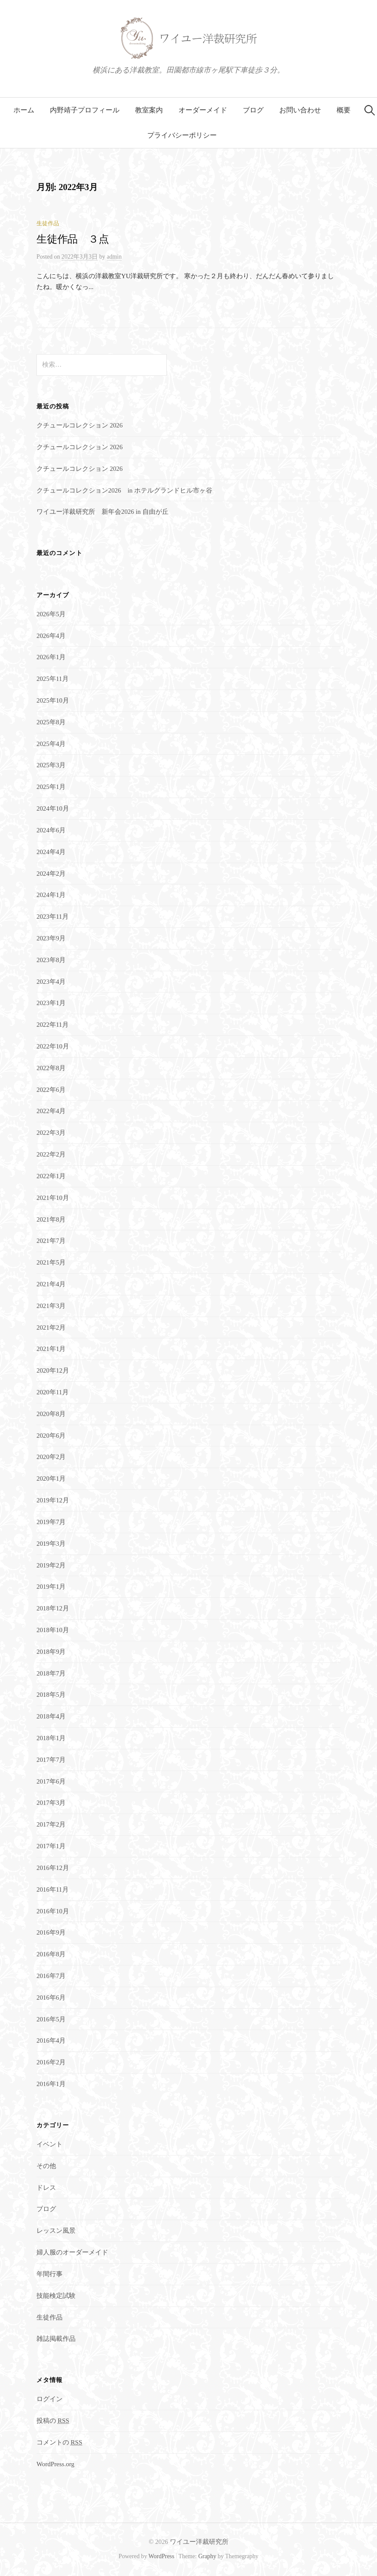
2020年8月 (51, 1413)
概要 (344, 110)
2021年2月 (51, 1327)
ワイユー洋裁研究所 (199, 2541)
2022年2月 (51, 1154)
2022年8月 (51, 1068)
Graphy (207, 2556)
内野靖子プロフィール (84, 110)
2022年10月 (52, 1046)
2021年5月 (51, 1262)
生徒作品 (47, 223)
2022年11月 (52, 1024)
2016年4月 (51, 2040)
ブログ (253, 110)
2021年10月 (52, 1197)
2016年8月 (51, 1954)
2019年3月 (51, 1543)
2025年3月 (51, 765)
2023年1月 (51, 1002)
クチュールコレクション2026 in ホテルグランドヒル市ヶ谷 (124, 490)
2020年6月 (51, 1435)
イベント (49, 2144)
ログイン (49, 2398)
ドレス (46, 2187)
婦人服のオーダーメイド (72, 2252)
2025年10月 (52, 700)
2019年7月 (51, 1521)
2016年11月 (52, 1889)
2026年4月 (51, 635)
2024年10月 (52, 808)
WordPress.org (55, 2464)
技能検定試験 (56, 2295)
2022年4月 (51, 1110)
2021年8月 (51, 1219)
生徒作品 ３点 (72, 239)
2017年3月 (51, 1802)
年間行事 (49, 2273)
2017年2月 (51, 1824)
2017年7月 (51, 1759)
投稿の (52, 2420)
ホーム (23, 110)
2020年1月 (51, 1478)
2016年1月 (51, 2083)
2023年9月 (51, 938)
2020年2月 (51, 1456)
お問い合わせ (300, 110)
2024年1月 (51, 894)
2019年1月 (51, 1586)
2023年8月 (51, 959)
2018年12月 (52, 1608)
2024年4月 (51, 851)
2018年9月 (51, 1651)
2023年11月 (52, 916)
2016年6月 (51, 1997)
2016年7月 (51, 1975)
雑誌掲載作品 (56, 2338)
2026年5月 (51, 614)
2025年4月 (51, 743)
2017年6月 (51, 1781)
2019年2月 (51, 1565)
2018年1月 (51, 1738)
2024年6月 (51, 830)
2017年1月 (51, 1846)
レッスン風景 (56, 2230)
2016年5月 (51, 2019)
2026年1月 (51, 657)
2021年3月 (51, 1305)
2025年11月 (52, 678)
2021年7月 (51, 1240)
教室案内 (149, 110)
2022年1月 (51, 1176)
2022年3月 (51, 1132)
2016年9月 (51, 1932)
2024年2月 (51, 873)
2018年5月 (51, 1694)
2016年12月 (52, 1867)
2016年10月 (52, 1911)
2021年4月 (51, 1284)
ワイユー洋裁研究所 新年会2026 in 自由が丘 (102, 511)
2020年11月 (52, 1392)
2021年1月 (51, 1348)
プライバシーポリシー (182, 135)
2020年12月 (52, 1370)
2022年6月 (51, 1089)
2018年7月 (51, 1673)
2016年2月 (51, 2062)
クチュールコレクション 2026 (79, 425)
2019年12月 (52, 1500)
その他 (46, 2165)
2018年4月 (51, 1716)
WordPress (162, 2556)
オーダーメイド (203, 110)
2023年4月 (51, 981)
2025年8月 (51, 722)
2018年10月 (52, 1629)
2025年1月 (51, 786)
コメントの (59, 2442)
